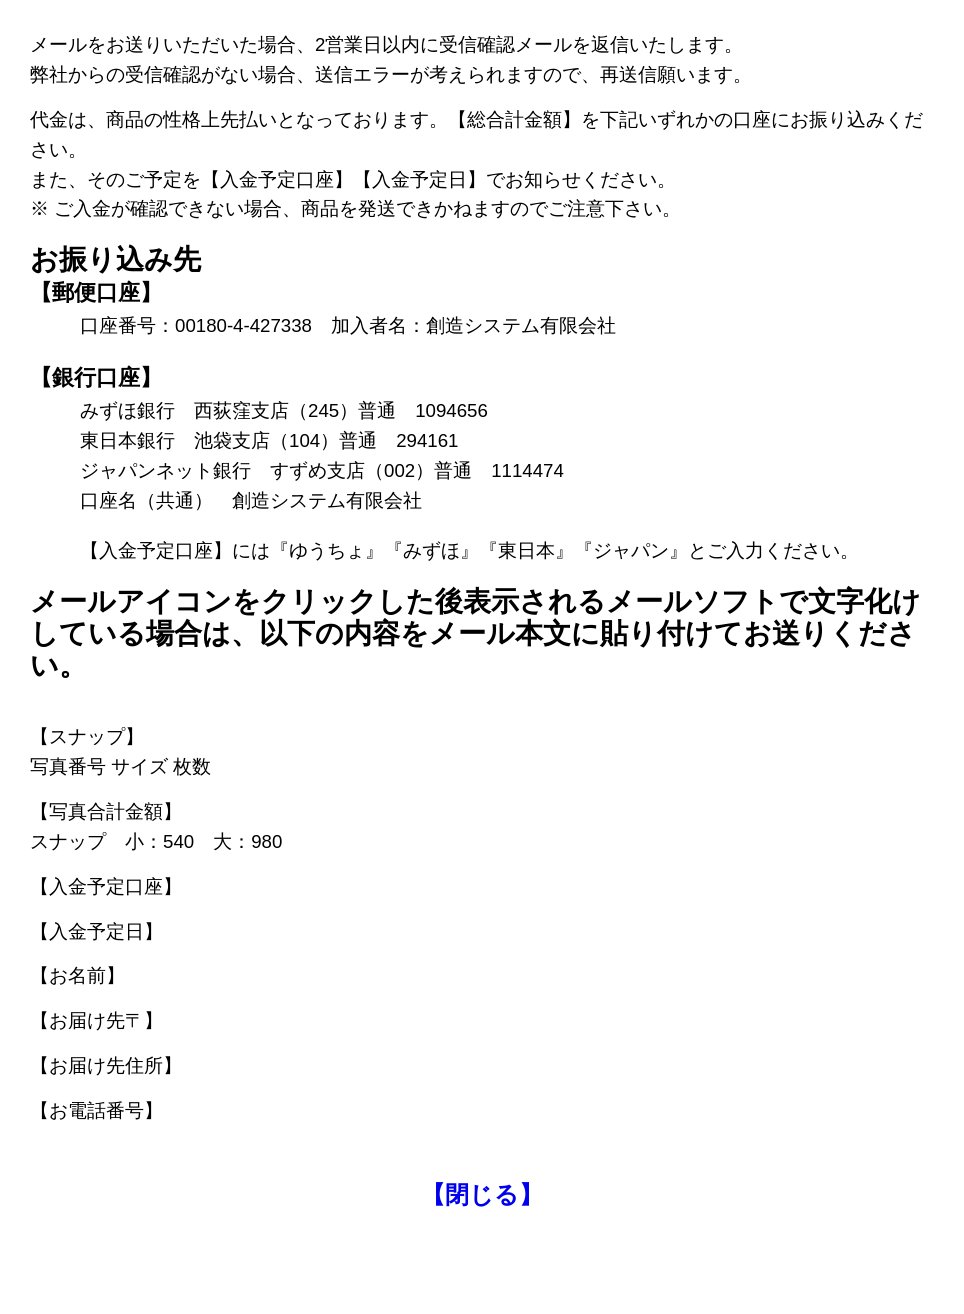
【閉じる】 (482, 1194)
